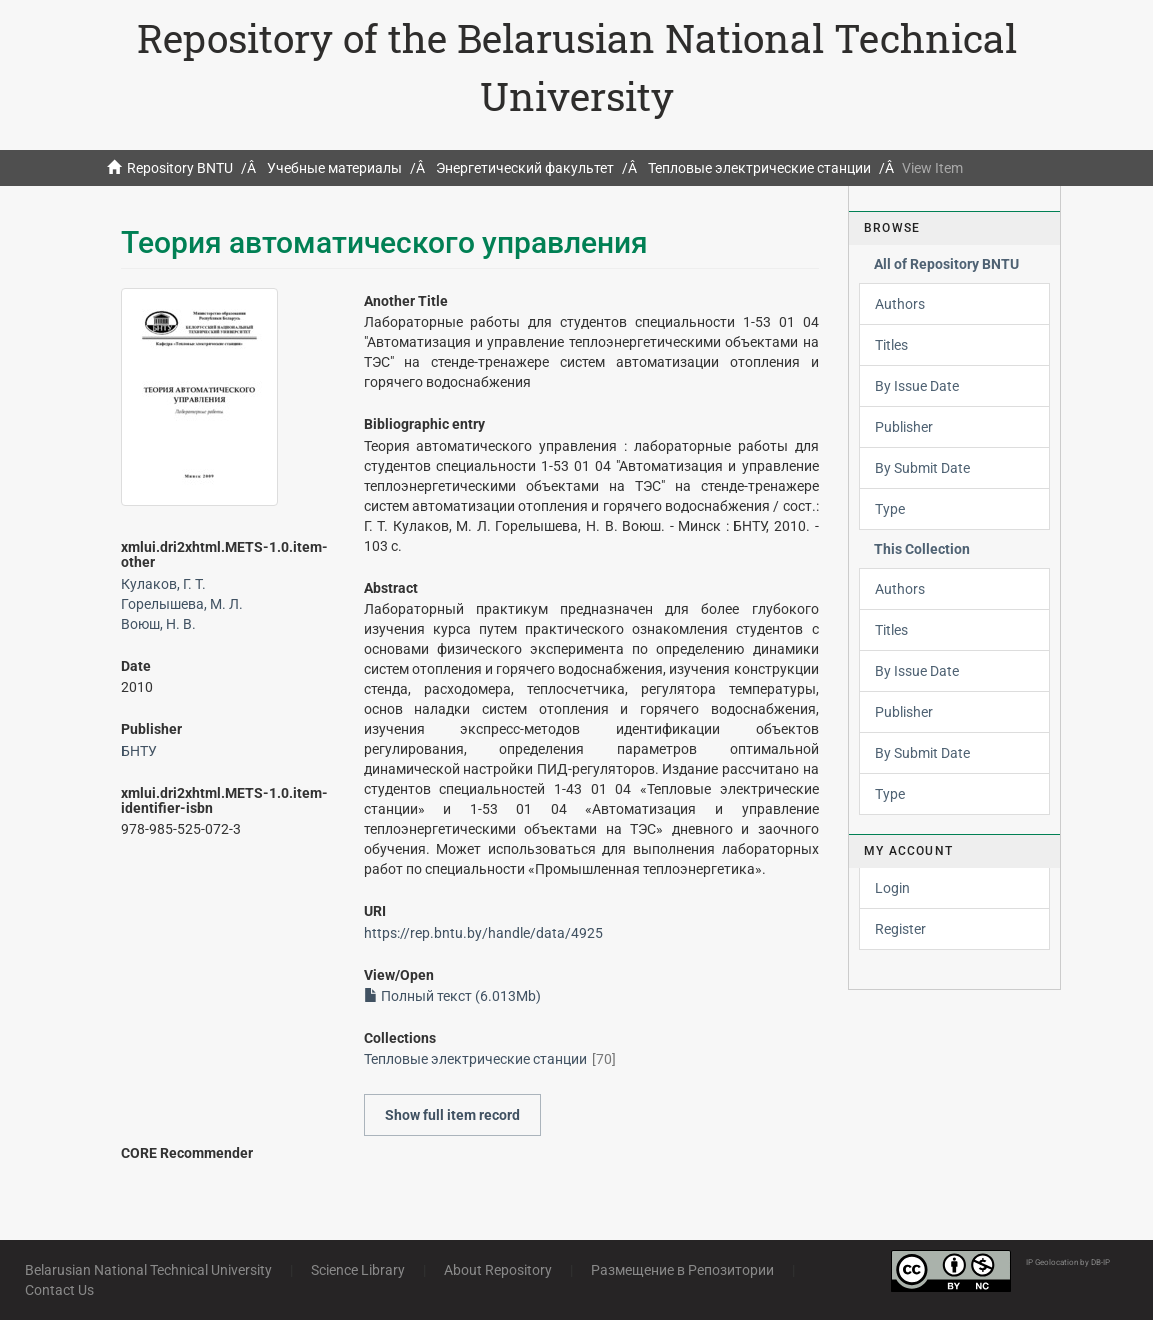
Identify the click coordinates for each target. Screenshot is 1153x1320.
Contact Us (59, 1290)
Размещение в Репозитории (682, 1270)
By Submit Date (922, 468)
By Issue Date (917, 386)
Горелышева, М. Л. (182, 604)
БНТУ (139, 751)
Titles (891, 345)
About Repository (498, 1270)
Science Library (358, 1270)
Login (892, 888)
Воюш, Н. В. (158, 624)
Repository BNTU (180, 168)
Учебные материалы (334, 168)
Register (900, 929)
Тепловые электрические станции (759, 168)
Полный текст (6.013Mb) (452, 996)
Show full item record (452, 1115)
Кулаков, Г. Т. (163, 584)
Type (890, 509)
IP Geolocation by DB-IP (1068, 1262)
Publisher (904, 427)
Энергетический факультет (525, 168)
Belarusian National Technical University (148, 1270)
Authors (900, 304)
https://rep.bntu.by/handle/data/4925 (483, 933)
